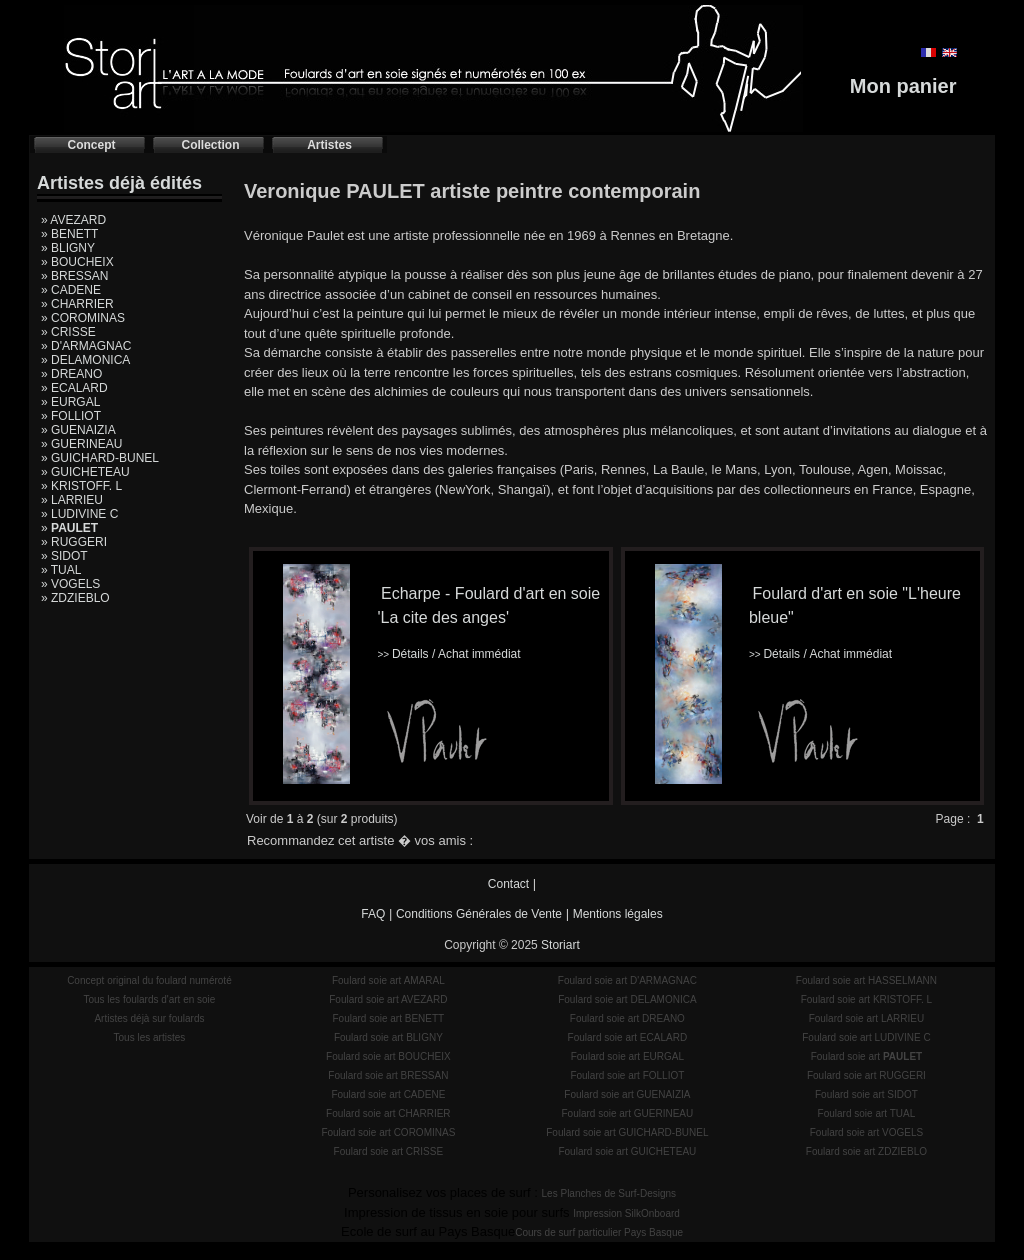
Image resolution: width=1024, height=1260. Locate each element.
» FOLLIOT (71, 416)
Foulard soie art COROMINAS (388, 1132)
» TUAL (61, 570)
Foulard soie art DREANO (627, 1018)
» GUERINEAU (81, 444)
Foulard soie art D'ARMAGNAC (627, 980)
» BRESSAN (74, 276)
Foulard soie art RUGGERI (866, 1075)
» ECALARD (74, 388)
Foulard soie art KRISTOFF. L (867, 999)
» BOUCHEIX (77, 262)
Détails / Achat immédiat (448, 654)
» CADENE (71, 290)
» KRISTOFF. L (81, 486)
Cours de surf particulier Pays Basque (599, 1232)
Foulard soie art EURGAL (627, 1056)
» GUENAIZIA (78, 430)
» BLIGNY (68, 248)
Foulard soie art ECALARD (628, 1037)
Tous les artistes (150, 1037)
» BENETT (69, 234)
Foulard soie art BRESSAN (388, 1075)
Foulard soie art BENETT (388, 1018)
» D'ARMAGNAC (86, 346)
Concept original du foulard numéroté (149, 980)
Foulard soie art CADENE (388, 1094)
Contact (508, 884)
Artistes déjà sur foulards (149, 1018)
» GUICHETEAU (85, 472)
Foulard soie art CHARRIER (388, 1113)
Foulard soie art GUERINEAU (628, 1113)
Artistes (329, 145)
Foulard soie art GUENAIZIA (627, 1094)
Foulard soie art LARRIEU (867, 1018)
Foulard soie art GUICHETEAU (627, 1151)
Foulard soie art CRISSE (389, 1151)
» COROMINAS (83, 318)
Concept (92, 145)
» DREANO (71, 374)
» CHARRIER (77, 304)
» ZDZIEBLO (75, 598)
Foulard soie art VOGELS (866, 1132)
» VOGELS (70, 584)
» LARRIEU (72, 500)
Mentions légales (618, 914)
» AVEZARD (73, 220)
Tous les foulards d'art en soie (149, 999)
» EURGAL (70, 402)
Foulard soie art (867, 1056)
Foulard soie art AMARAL (388, 980)
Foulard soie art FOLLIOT (627, 1075)
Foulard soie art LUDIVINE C (866, 1037)
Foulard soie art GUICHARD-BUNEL (627, 1132)
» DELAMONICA (85, 360)
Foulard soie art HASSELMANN (866, 980)
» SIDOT (64, 556)
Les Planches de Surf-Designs (609, 1193)
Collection (210, 145)
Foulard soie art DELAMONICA (627, 999)
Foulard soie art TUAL (867, 1113)
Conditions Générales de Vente (479, 914)
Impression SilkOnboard (626, 1213)
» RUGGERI (74, 542)
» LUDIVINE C (79, 514)
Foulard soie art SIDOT (866, 1094)
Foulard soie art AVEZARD (388, 999)
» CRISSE (68, 332)
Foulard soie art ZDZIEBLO (866, 1151)
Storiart (560, 945)
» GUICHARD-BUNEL (100, 458)
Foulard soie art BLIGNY (388, 1037)
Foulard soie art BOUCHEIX (388, 1056)
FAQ (373, 914)
